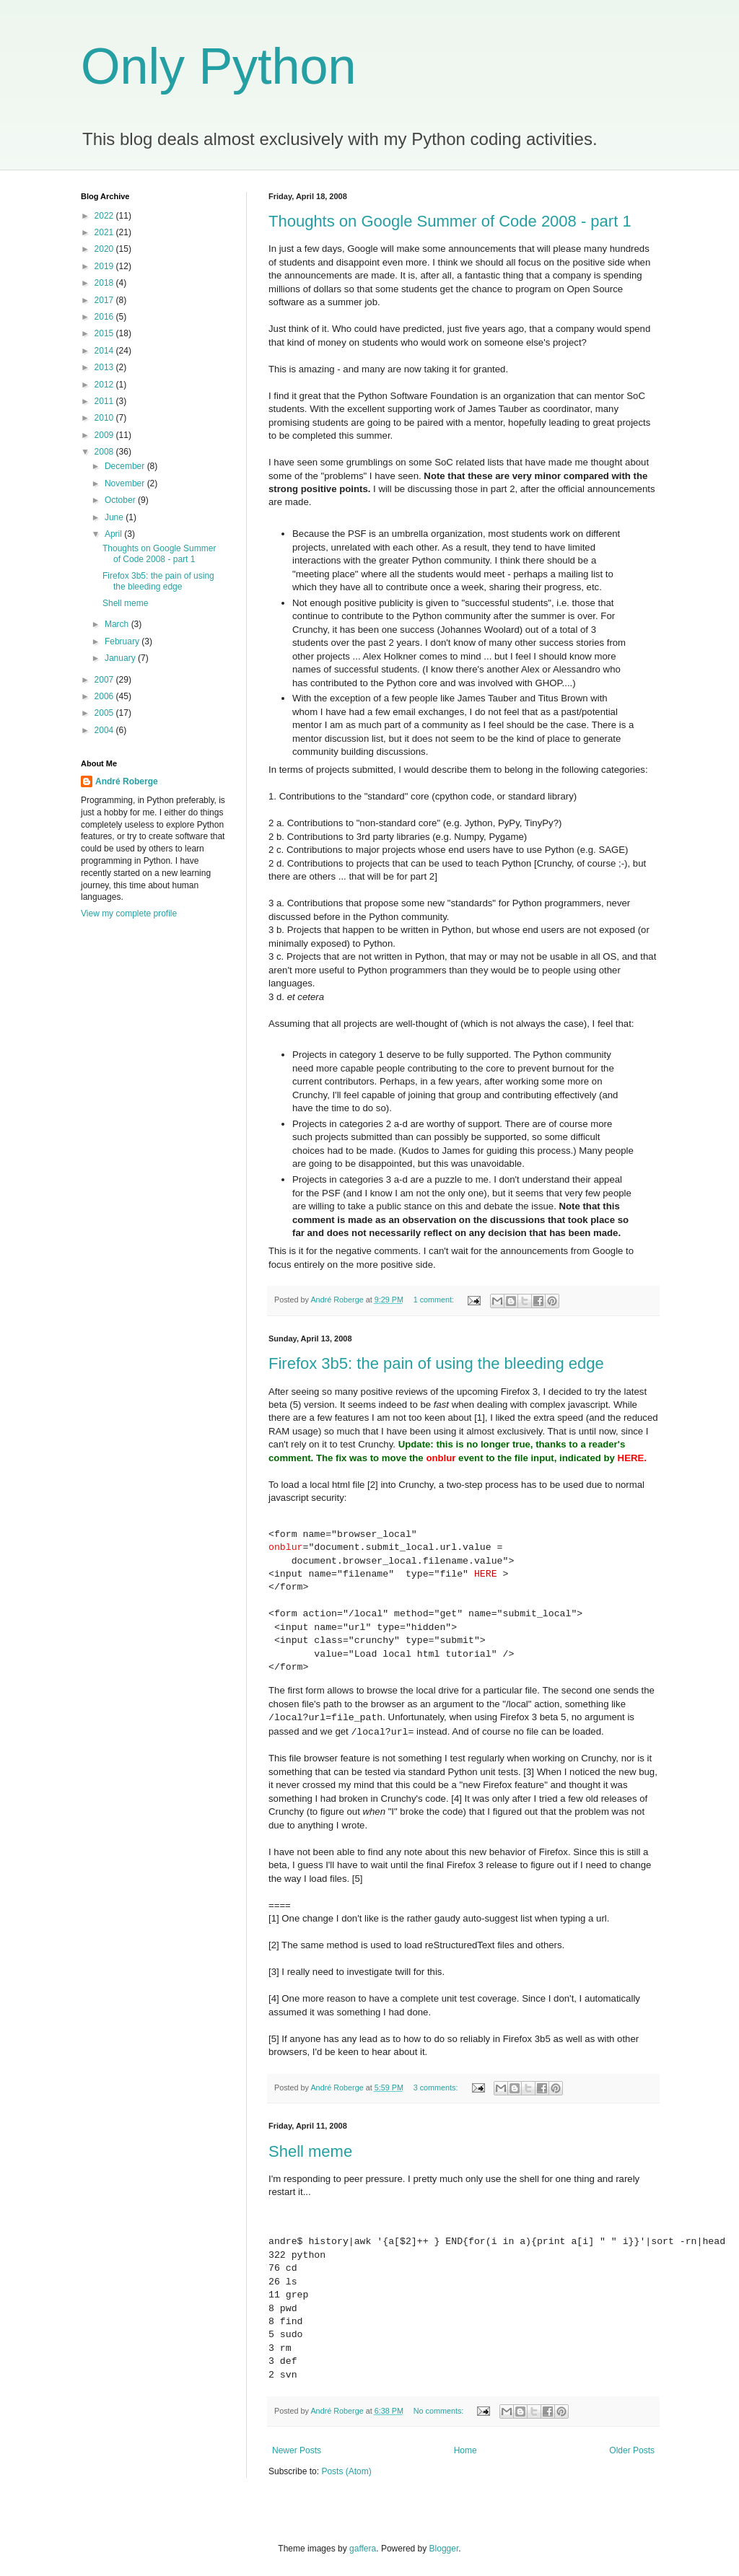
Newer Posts (296, 2450)
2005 (105, 713)
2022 (105, 216)
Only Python (218, 66)
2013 (105, 367)
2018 (105, 283)
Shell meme (310, 2151)
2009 (105, 435)
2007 (105, 680)
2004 (105, 730)
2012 (105, 385)
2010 (105, 418)
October (121, 500)
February (123, 641)
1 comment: (435, 1299)
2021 (105, 232)
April (114, 534)
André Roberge (126, 781)
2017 (105, 300)
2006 (105, 696)
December (126, 466)
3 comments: (437, 2087)
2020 (105, 249)
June (115, 517)
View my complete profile (129, 913)
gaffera (362, 2549)
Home (465, 2450)
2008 (105, 452)
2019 (105, 266)
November (126, 483)
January (121, 658)
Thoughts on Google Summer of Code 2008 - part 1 (449, 221)
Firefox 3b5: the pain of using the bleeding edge (436, 1363)
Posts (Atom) (346, 2471)
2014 (105, 351)
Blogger (444, 2549)
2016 (105, 317)
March (118, 624)
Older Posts (632, 2450)
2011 (105, 401)
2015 (105, 333)
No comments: (440, 2410)
